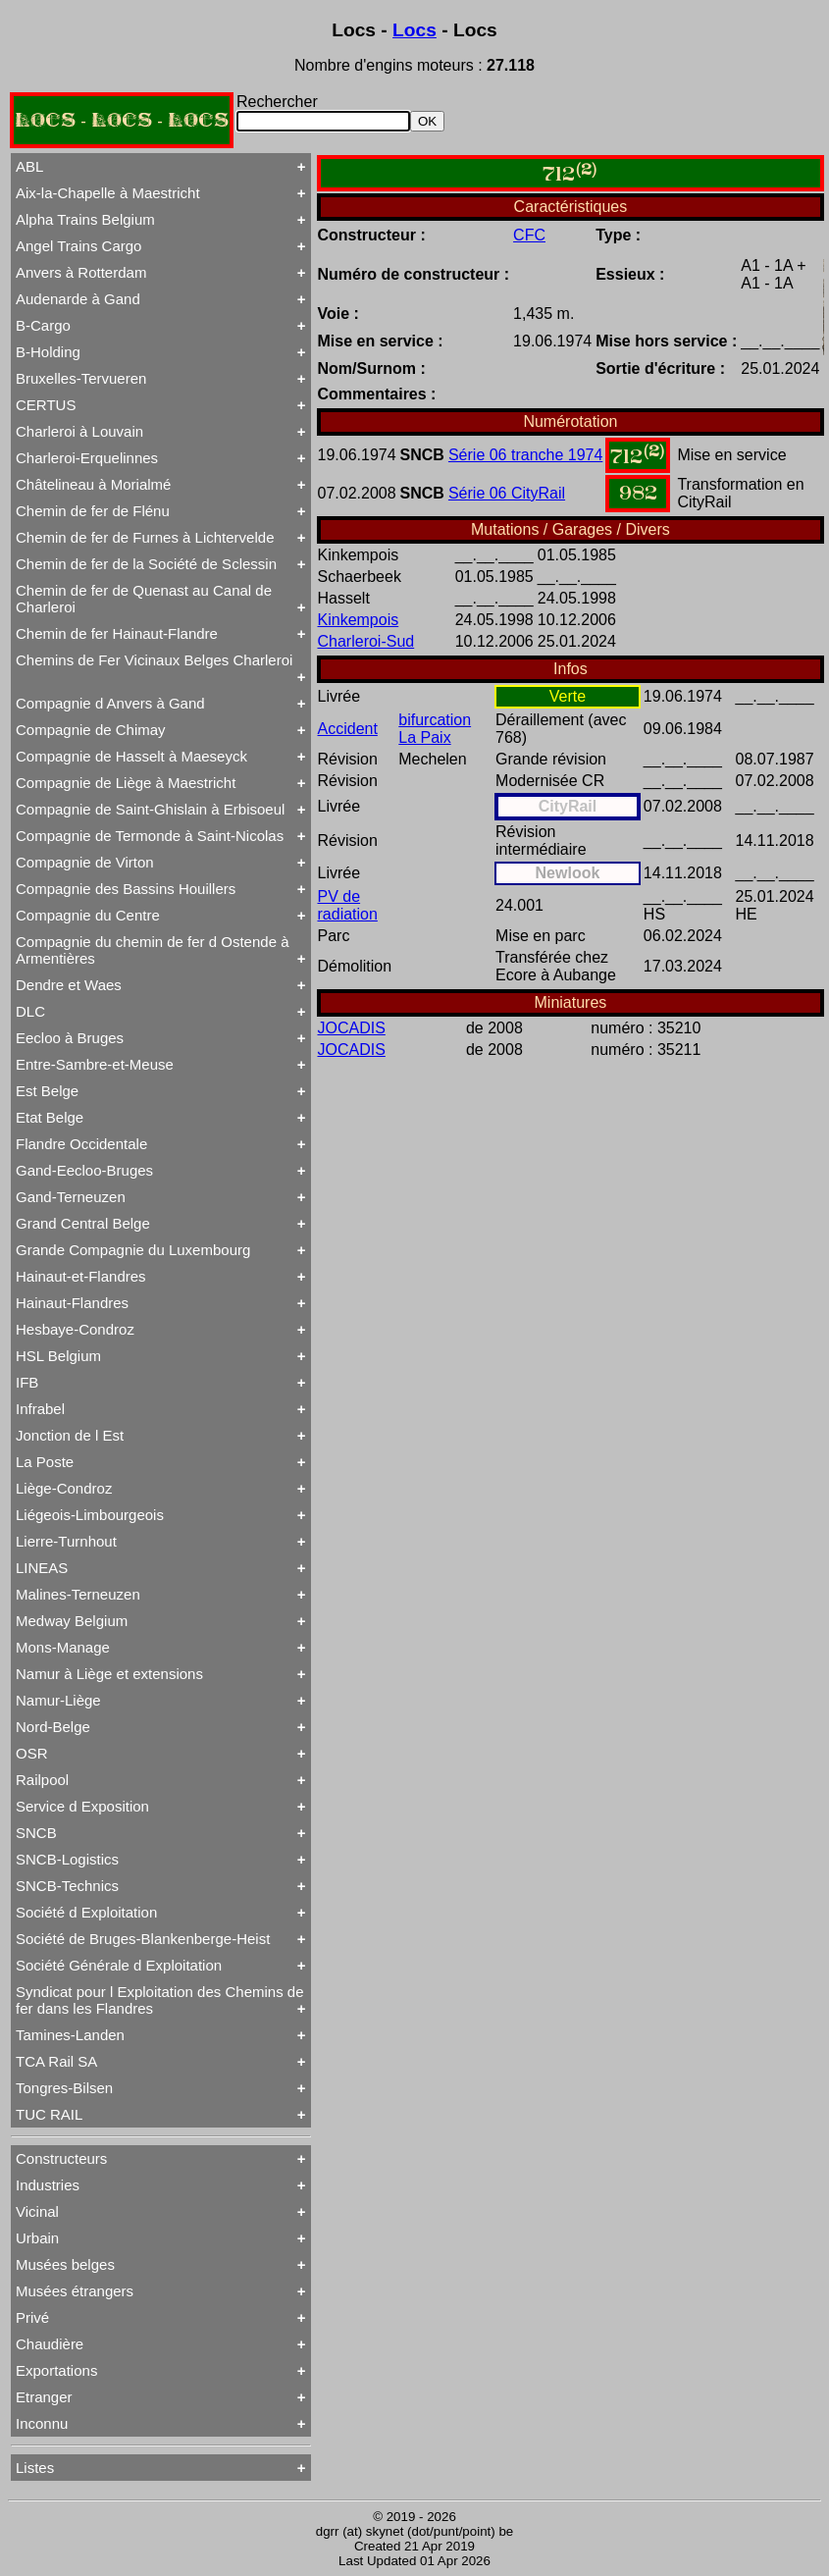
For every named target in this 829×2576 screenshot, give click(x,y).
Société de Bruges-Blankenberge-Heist (143, 1938)
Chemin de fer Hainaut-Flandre (117, 633)
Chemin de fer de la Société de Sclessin (146, 563)
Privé (32, 2317)
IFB (27, 1382)
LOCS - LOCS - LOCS (122, 120)
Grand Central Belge (83, 1223)
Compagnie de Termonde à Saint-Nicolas (150, 835)
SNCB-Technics (67, 1885)
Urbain (37, 2238)
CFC (529, 235)
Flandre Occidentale (81, 1143)
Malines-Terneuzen (78, 1594)
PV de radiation (348, 905)
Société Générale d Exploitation (119, 1965)
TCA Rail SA (56, 2061)
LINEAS (42, 1567)
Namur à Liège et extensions (109, 1673)
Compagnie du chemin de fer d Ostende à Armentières (152, 950)
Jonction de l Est (70, 1435)
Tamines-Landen (70, 2034)
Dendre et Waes (69, 984)
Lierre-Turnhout (66, 1541)
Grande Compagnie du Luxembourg (133, 1249)
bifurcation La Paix (434, 728)
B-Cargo (43, 325)
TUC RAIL (49, 2114)
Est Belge (47, 1090)
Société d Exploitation (86, 1912)
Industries (47, 2185)
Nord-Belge (53, 1726)
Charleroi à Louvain (79, 431)
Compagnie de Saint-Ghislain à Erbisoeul (150, 809)
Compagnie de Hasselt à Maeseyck (131, 756)
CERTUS (46, 404)
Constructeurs (61, 2158)
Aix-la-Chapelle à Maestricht (108, 192)
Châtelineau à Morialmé (93, 484)
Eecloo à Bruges (70, 1037)
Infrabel (40, 1408)
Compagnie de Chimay (91, 729)
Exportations (56, 2370)
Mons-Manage (63, 1647)
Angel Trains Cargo (78, 245)
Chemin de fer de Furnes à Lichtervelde (145, 537)
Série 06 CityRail (506, 493)
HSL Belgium (58, 1355)
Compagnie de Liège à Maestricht (125, 782)
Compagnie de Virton (85, 862)
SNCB (36, 1832)
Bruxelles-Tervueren (81, 378)
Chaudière (49, 2344)
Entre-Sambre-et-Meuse (95, 1064)
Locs (414, 30)
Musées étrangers (74, 2291)
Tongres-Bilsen (64, 2087)
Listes (35, 2467)
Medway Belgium (72, 1620)
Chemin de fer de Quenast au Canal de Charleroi (144, 598)
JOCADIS (352, 1028)
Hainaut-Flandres (72, 1302)
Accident (348, 728)
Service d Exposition (82, 1806)
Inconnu (42, 2423)
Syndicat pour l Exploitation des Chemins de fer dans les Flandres (160, 2000)
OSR (32, 1753)
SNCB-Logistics (67, 1859)
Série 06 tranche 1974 (525, 455)
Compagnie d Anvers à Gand (110, 703)
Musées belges (65, 2264)
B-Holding (48, 351)
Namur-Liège (58, 1700)
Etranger (44, 2397)
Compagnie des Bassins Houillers (125, 888)
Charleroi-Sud (366, 641)
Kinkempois (358, 619)
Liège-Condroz (64, 1488)
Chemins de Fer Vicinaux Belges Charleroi (154, 660)
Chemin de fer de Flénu (93, 510)
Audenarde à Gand (78, 298)
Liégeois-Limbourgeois (90, 1514)
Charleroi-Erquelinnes (87, 457)
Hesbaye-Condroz (75, 1329)
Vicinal (37, 2211)
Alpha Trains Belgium (85, 219)
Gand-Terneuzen (71, 1196)
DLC (30, 1011)
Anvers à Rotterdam (81, 272)
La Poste (45, 1461)
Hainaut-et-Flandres (81, 1276)
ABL (29, 166)
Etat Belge (49, 1117)
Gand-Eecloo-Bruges (84, 1170)
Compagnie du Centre (88, 915)
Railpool (42, 1779)
